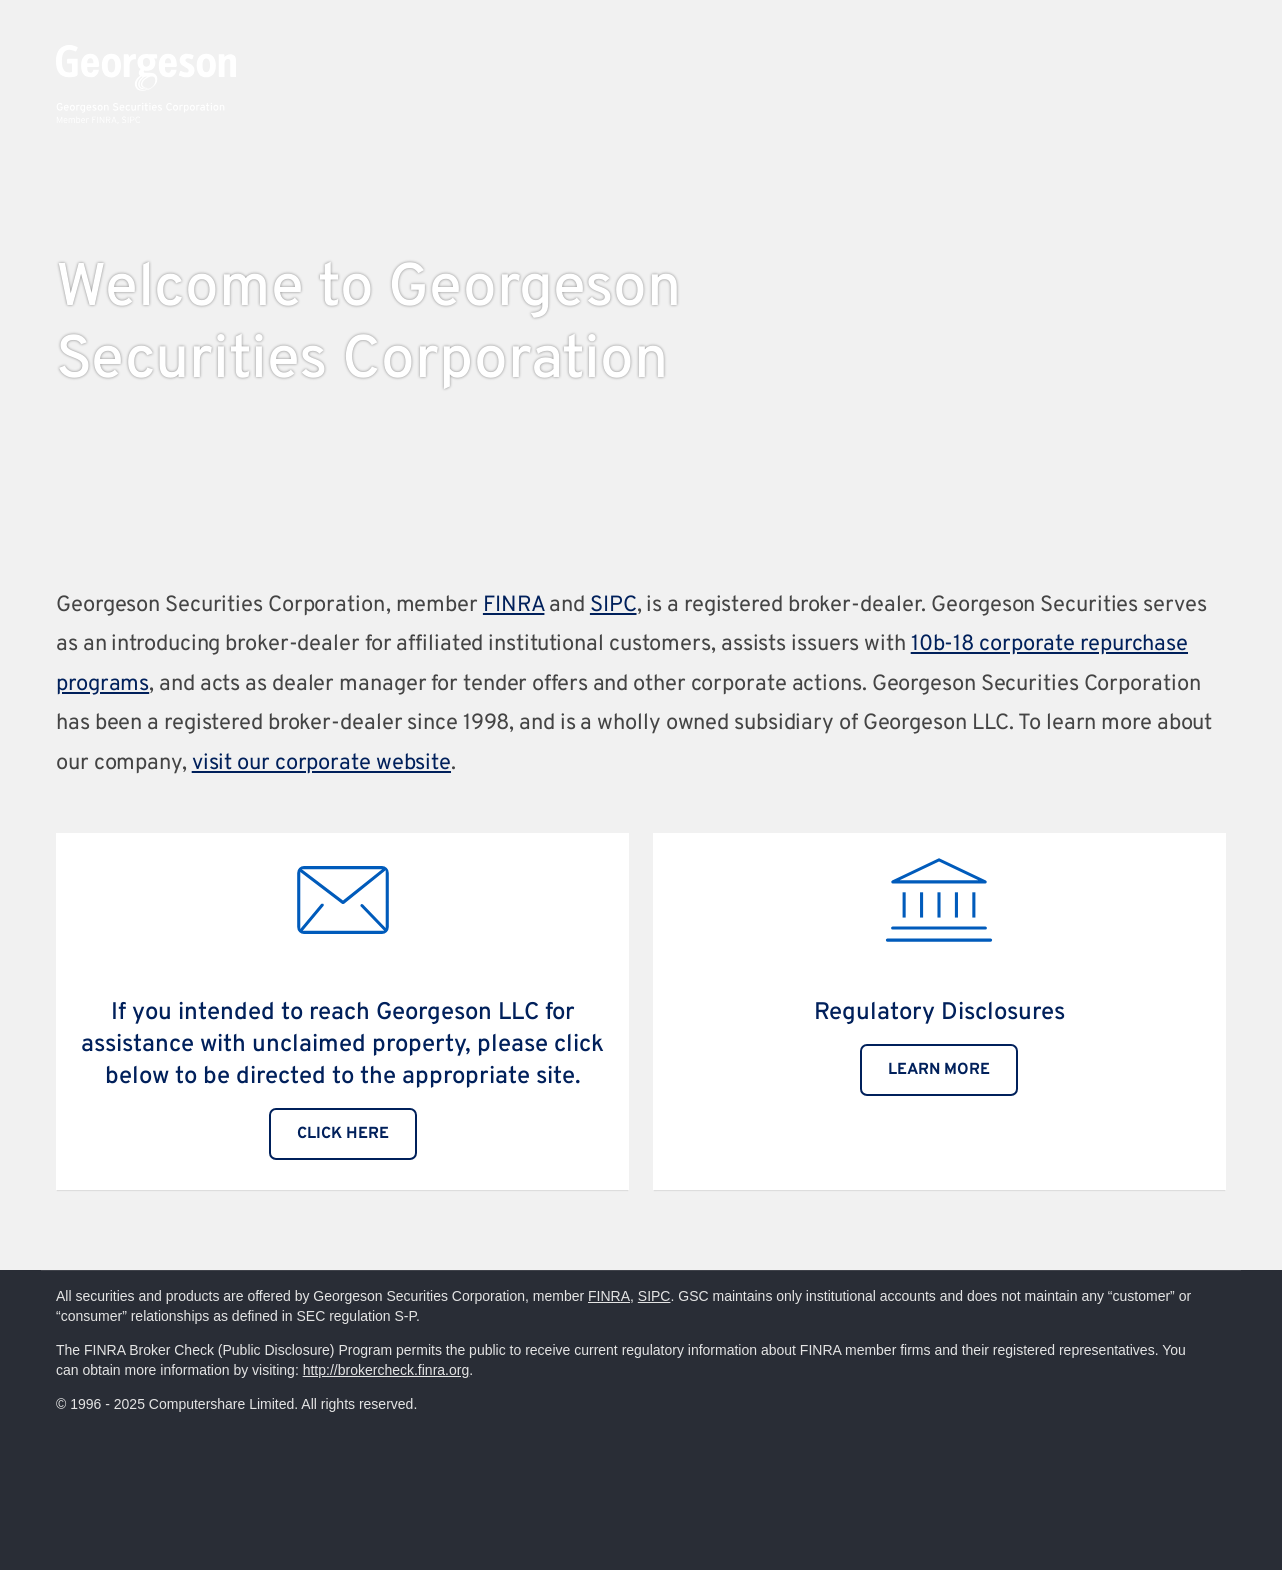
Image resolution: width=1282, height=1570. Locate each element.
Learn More (939, 1070)
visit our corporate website (321, 763)
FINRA (514, 605)
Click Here (343, 1134)
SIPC (613, 605)
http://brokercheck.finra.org (386, 1370)
